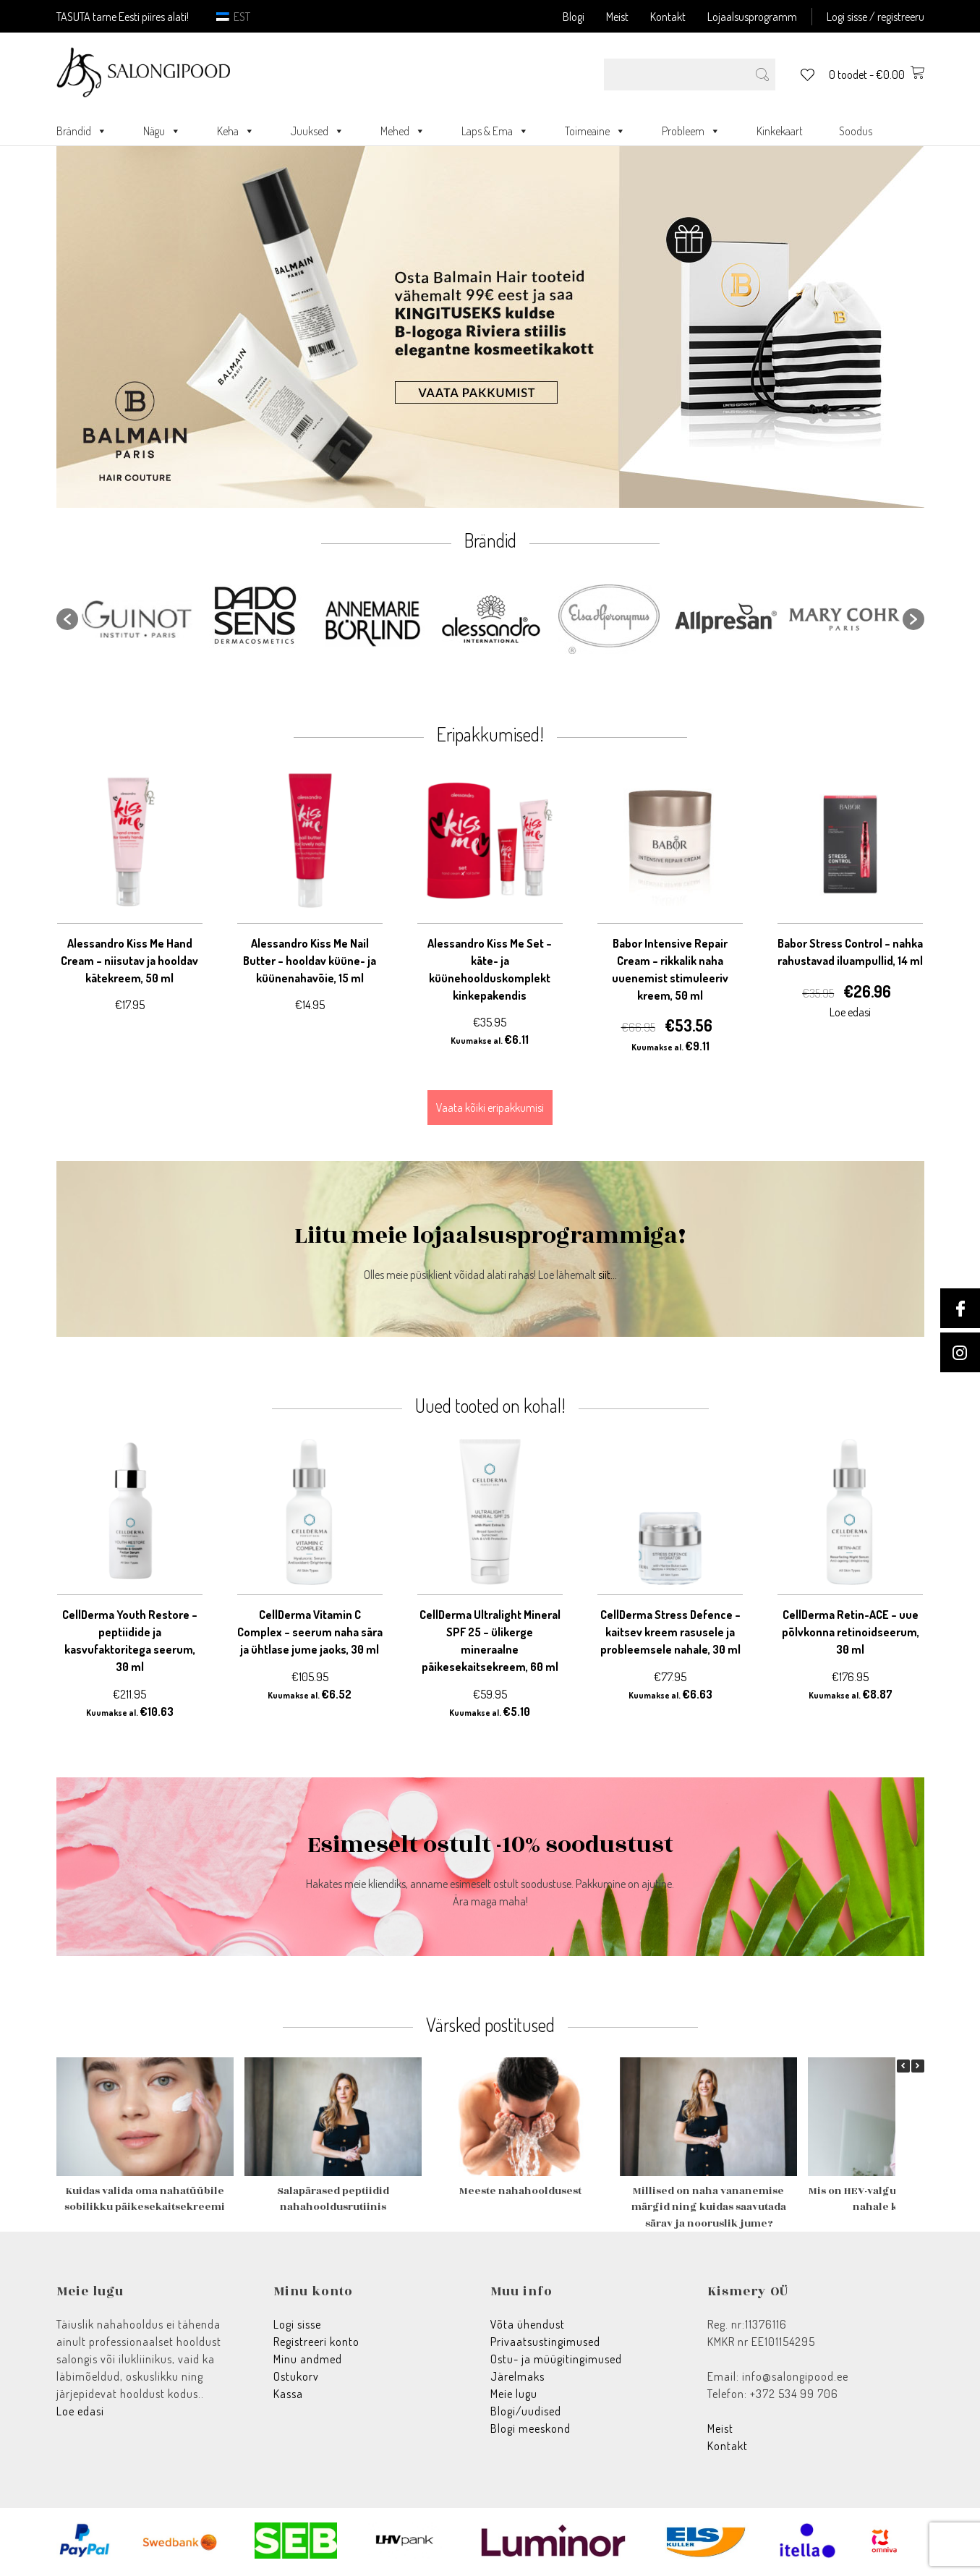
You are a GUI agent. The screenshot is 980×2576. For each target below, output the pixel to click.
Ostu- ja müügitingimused (556, 2359)
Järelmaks (517, 2376)
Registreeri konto (316, 2341)
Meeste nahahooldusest (520, 2190)
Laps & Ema (495, 130)
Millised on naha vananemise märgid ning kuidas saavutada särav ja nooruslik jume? (708, 2207)
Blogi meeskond (530, 2428)
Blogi (573, 16)
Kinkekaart (780, 131)
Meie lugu (513, 2393)
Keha (236, 130)
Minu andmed (307, 2359)
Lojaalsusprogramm (752, 16)
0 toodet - (876, 74)
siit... (607, 1274)
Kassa (288, 2393)
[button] (67, 619)
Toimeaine (595, 130)
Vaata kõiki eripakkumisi (490, 1107)
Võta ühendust (527, 2324)
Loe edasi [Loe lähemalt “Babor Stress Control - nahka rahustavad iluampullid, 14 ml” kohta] (850, 1012)
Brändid (81, 130)
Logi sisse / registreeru (875, 16)
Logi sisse (297, 2324)
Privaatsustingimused (545, 2341)
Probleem (691, 130)
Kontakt (668, 16)
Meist (617, 16)
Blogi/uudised (525, 2411)
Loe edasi (80, 2411)
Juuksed (317, 130)
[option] (137, 619)
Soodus (855, 131)
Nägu (162, 130)
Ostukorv (296, 2376)
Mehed (402, 130)
